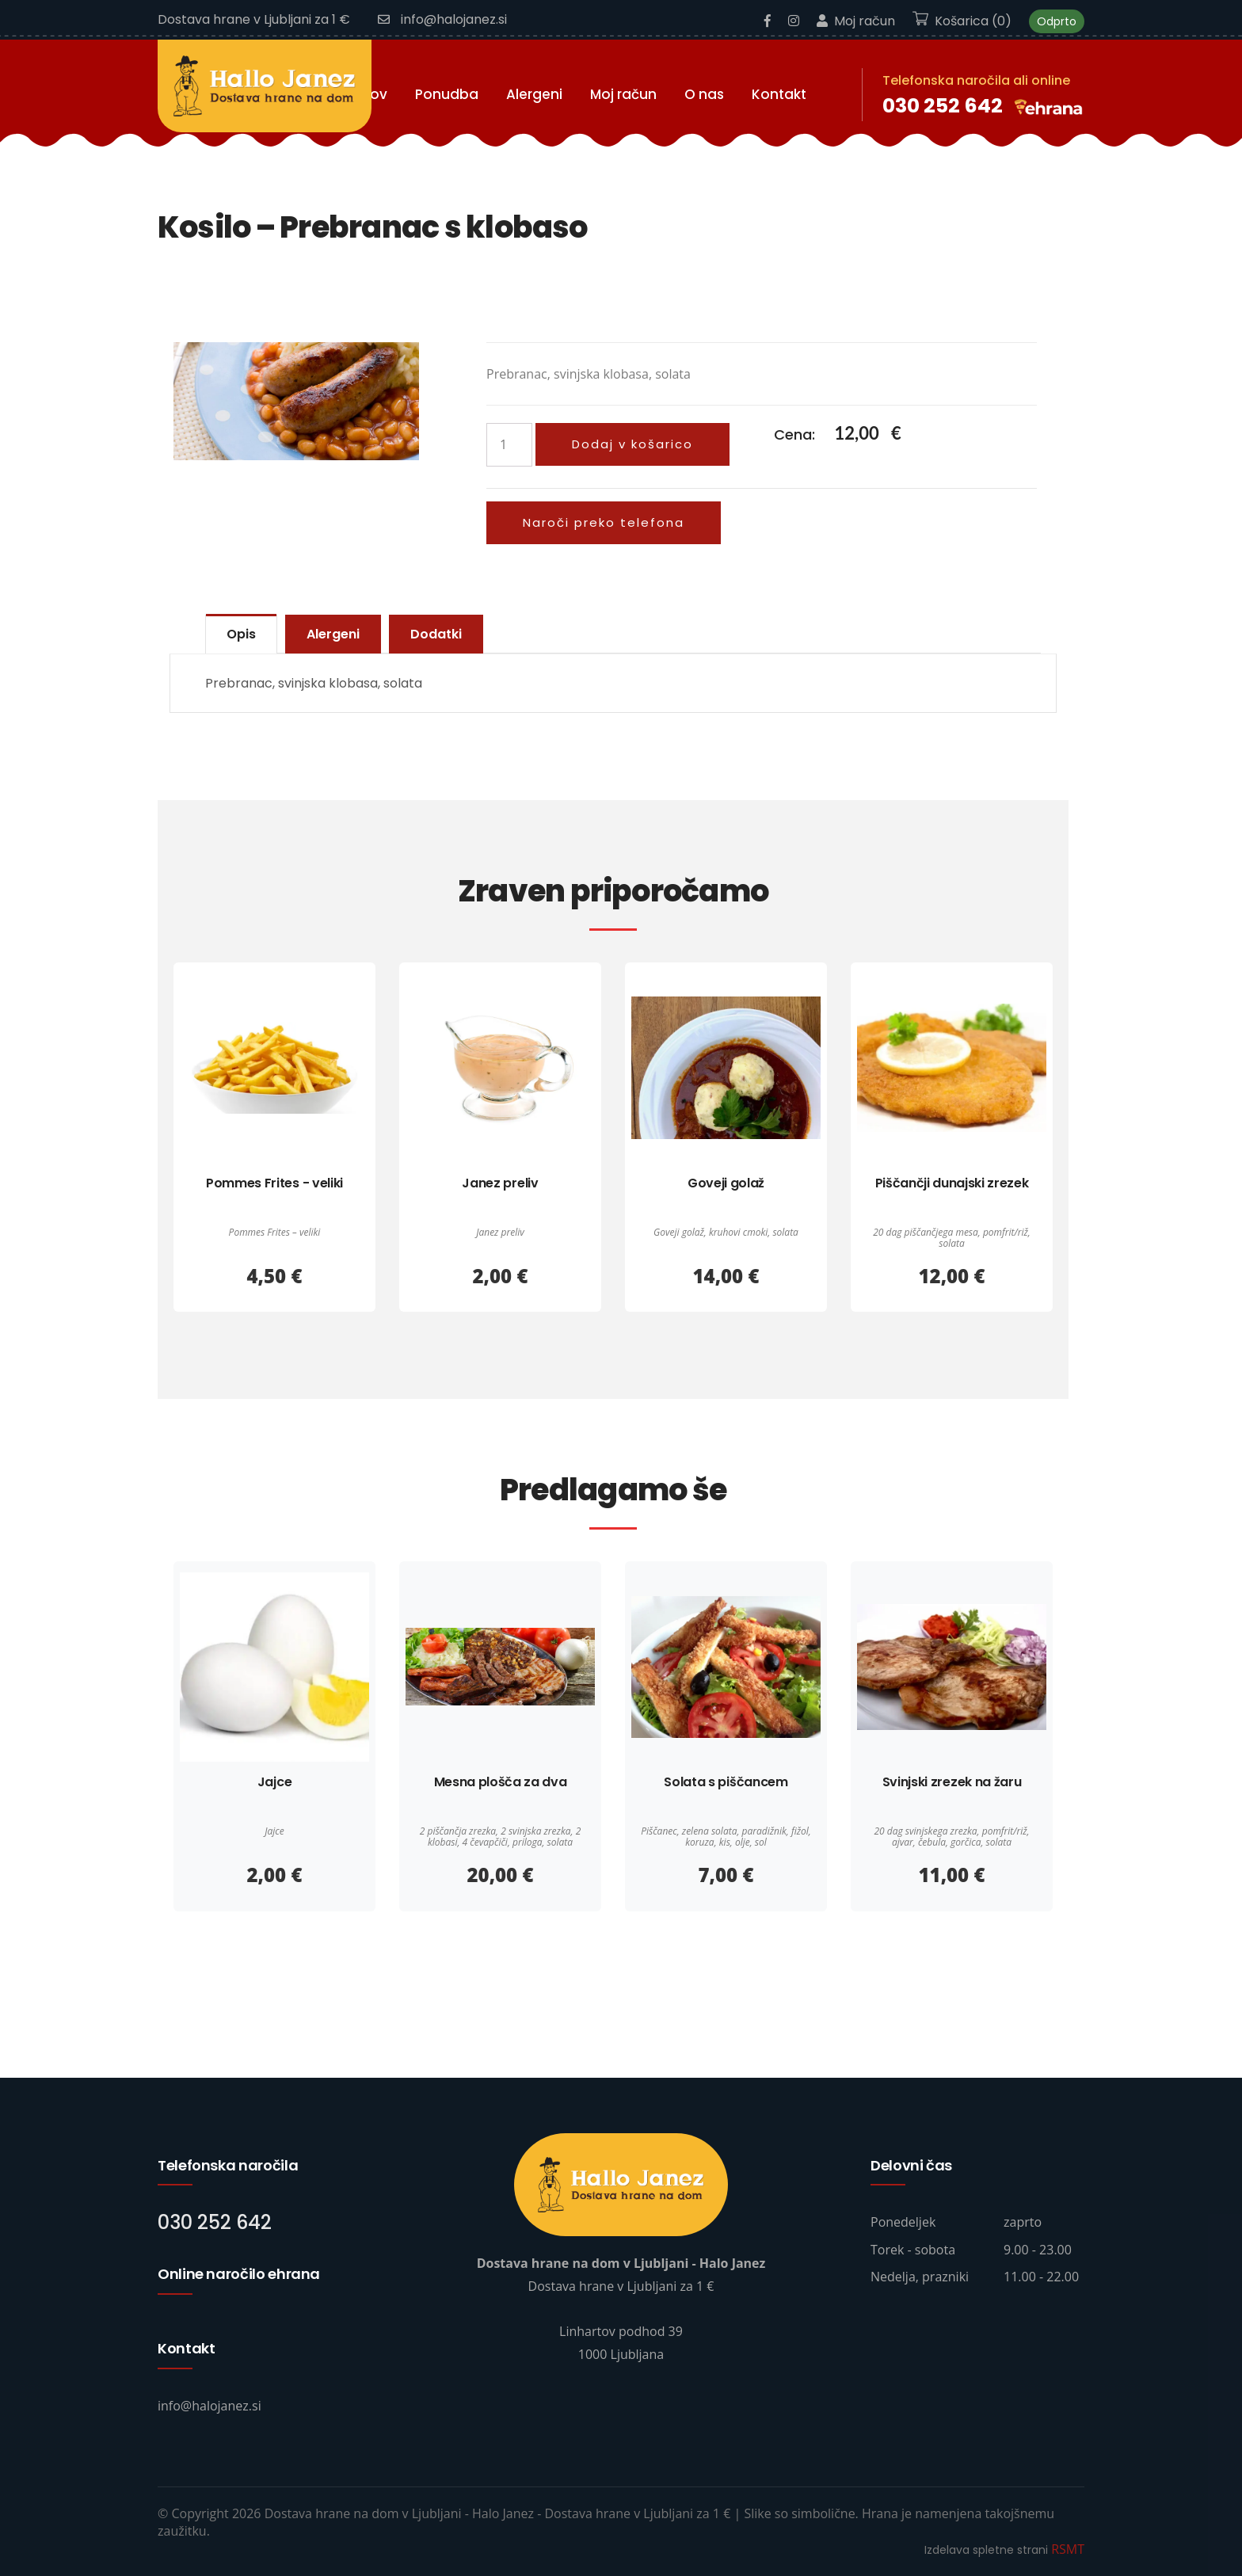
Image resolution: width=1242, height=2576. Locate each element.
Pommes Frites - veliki (274, 1183)
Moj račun (856, 21)
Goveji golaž (726, 1183)
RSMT (1067, 2549)
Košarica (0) (962, 21)
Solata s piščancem (725, 1782)
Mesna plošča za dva (500, 1782)
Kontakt (779, 94)
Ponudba (446, 94)
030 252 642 (942, 106)
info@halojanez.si (442, 19)
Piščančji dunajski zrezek (952, 1183)
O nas (704, 94)
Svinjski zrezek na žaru (952, 1782)
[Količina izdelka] (509, 445)
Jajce (274, 1782)
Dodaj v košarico (632, 444)
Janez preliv (500, 1183)
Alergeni (534, 94)
